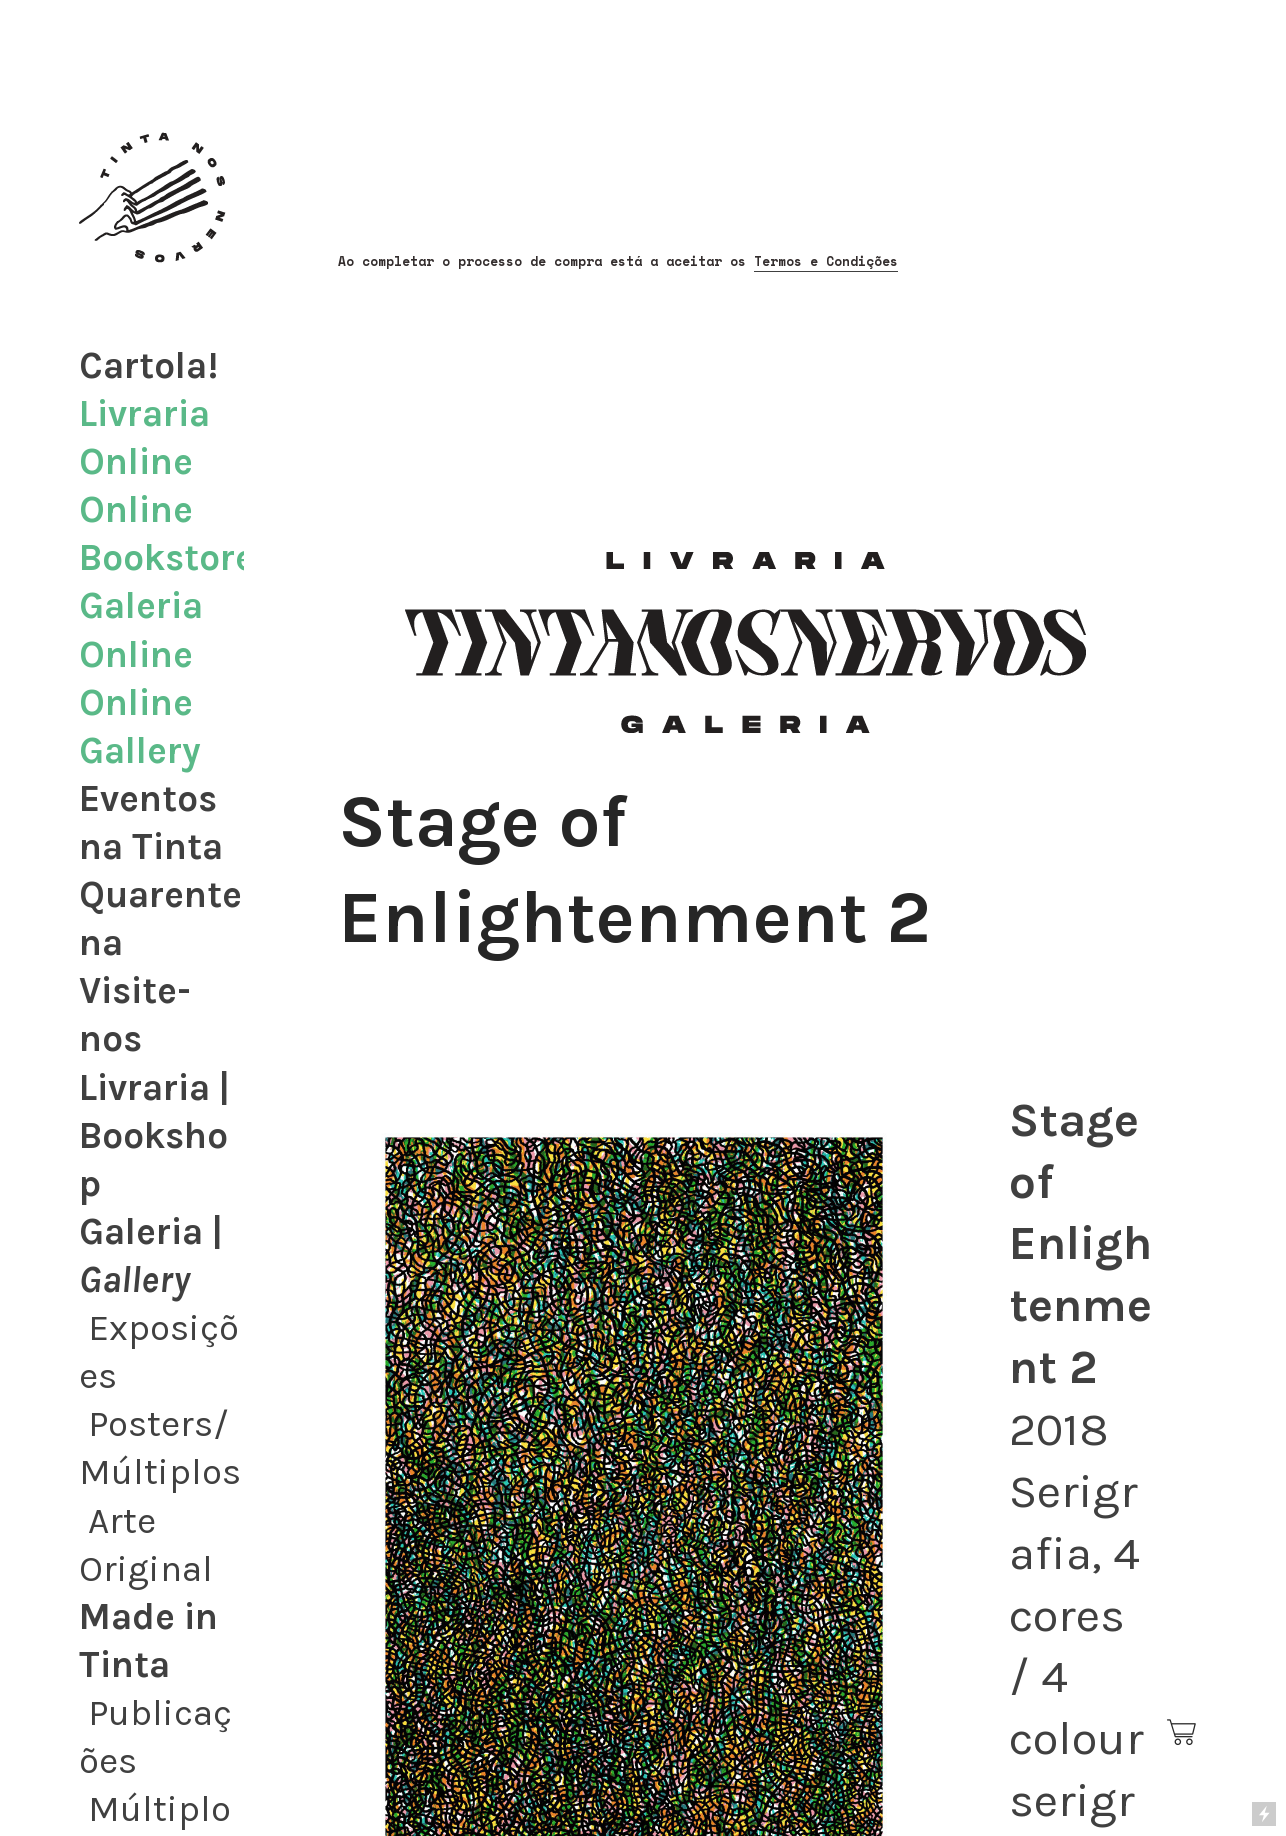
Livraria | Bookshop (154, 1135)
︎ (1183, 1733)
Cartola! (148, 365)
